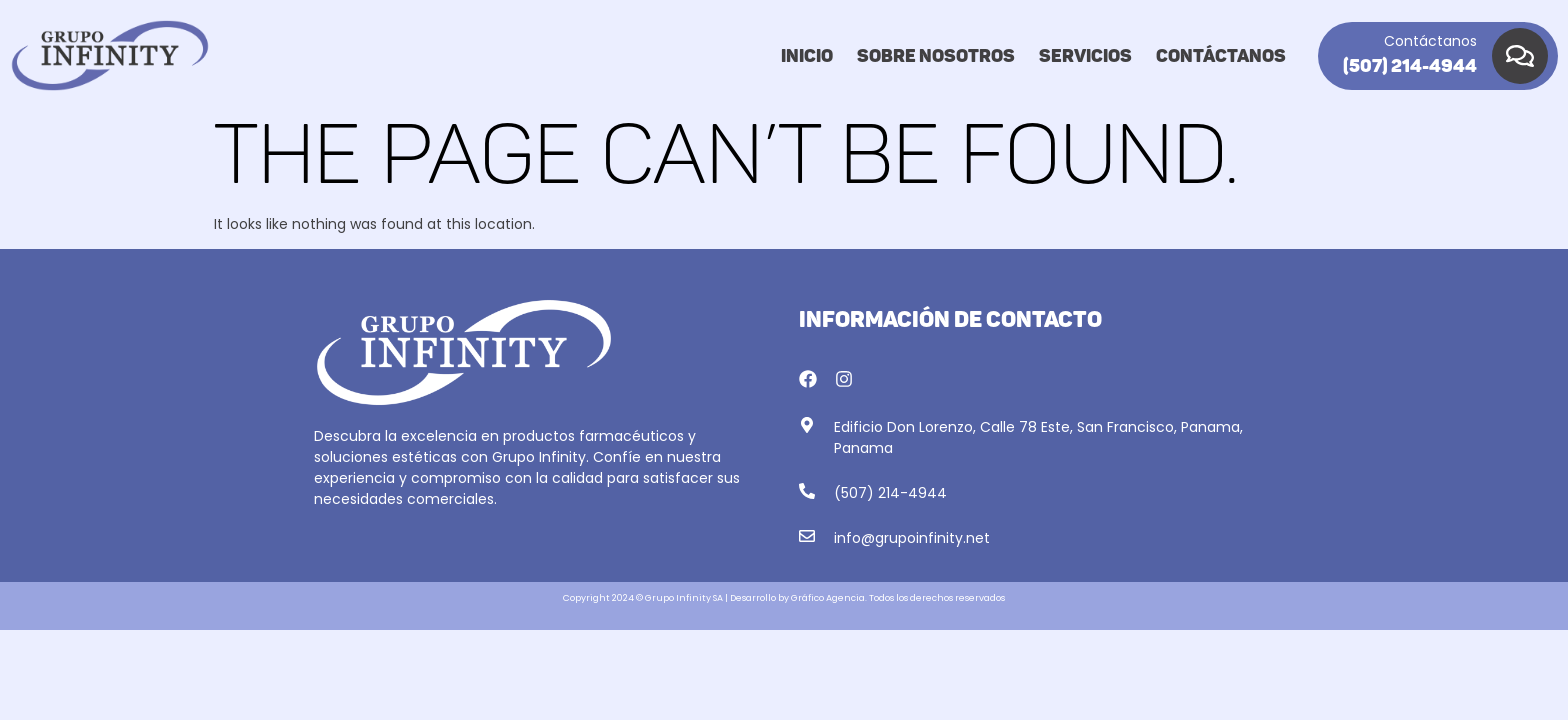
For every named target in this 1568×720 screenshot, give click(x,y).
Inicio (807, 56)
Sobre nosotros (936, 56)
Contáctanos (1221, 56)
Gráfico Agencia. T (832, 598)
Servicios (1085, 56)
